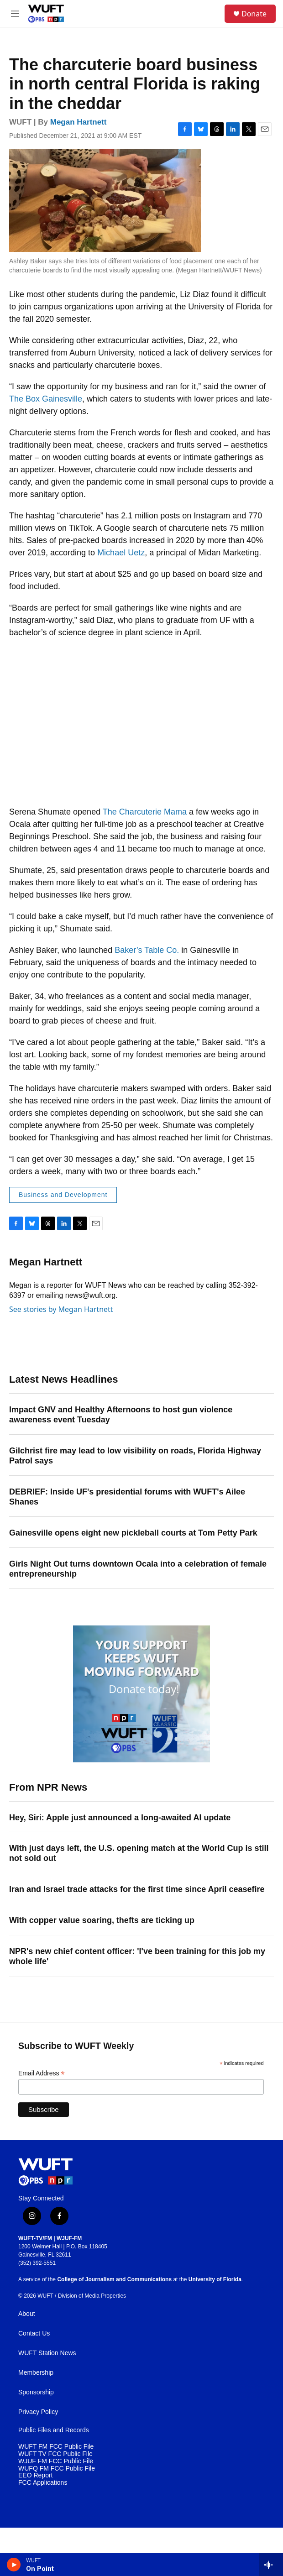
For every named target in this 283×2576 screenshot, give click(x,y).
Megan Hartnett (78, 122)
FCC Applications (42, 2482)
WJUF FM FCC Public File (55, 2461)
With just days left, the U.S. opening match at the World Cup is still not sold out (139, 1853)
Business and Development (63, 1194)
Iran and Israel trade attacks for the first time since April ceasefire (137, 1889)
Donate (254, 14)
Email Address (41, 2073)
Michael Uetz (121, 552)
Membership (35, 2372)
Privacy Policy (38, 2412)
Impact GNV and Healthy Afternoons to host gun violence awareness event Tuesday (120, 1414)
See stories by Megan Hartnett (61, 1309)
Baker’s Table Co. (147, 950)
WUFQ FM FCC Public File (56, 2468)
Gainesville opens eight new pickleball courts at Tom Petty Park (133, 1532)
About (26, 2313)
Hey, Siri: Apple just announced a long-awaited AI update (120, 1817)
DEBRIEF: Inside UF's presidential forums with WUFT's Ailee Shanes (127, 1496)
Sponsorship (36, 2392)
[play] (14, 2564)
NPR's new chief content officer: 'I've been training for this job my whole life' (137, 1956)
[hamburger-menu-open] (15, 14)
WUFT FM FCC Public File (56, 2446)
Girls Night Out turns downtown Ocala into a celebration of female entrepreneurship (138, 1568)
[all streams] (271, 2564)
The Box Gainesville (45, 398)
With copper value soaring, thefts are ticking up (101, 1920)
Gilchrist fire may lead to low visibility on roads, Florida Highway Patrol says (135, 1455)
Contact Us (34, 2333)
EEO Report (35, 2475)
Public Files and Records (53, 2430)
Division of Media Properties (92, 2296)
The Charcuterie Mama (145, 811)
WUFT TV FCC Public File (55, 2454)
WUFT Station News (47, 2353)
